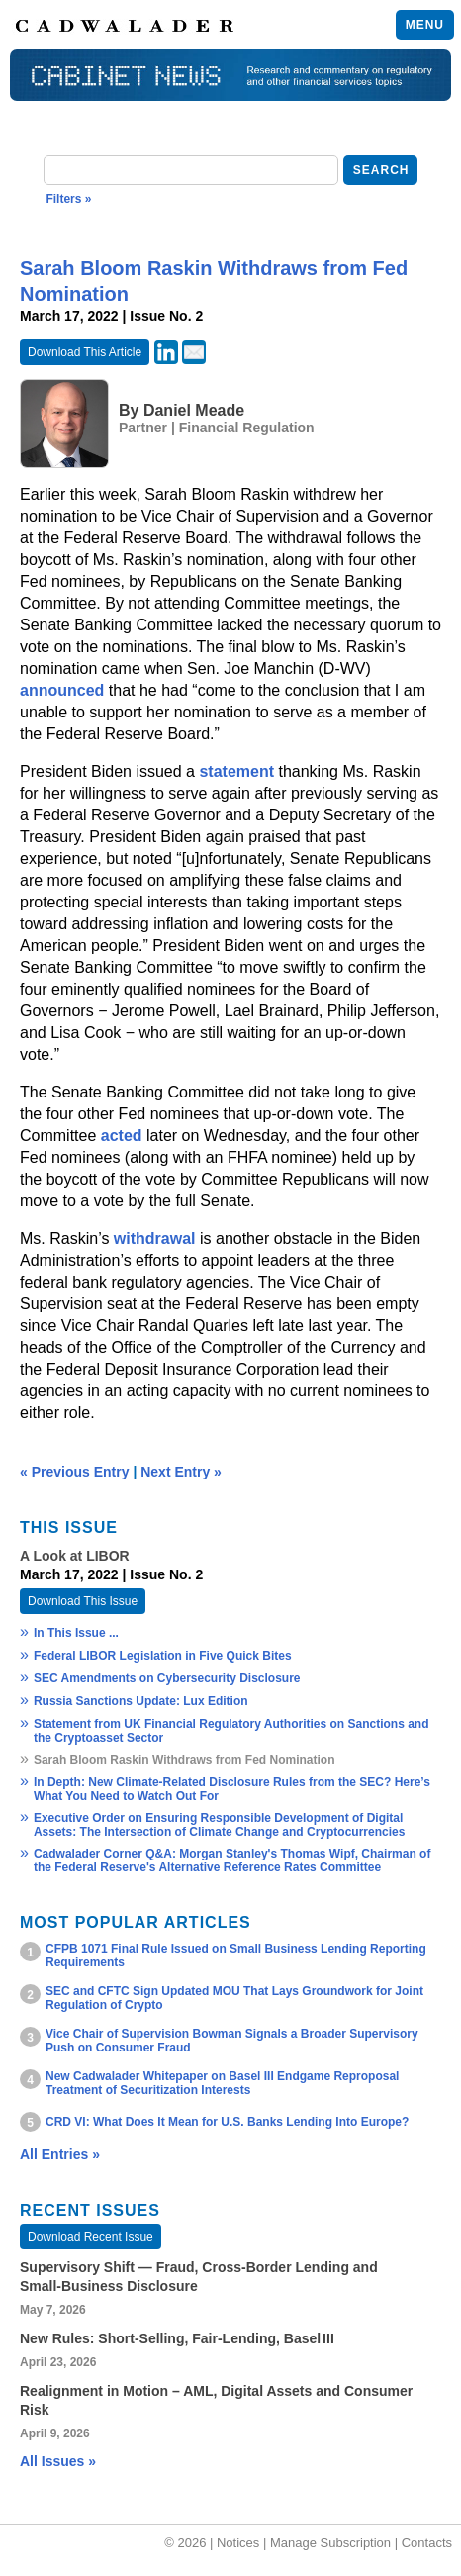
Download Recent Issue (90, 2236)
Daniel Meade (193, 410)
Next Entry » (181, 1471)
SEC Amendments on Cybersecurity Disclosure (167, 1678)
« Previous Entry (75, 1471)
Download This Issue (83, 1601)
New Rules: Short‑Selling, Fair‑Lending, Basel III (177, 2338)
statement (236, 771)
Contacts (427, 2542)
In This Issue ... (76, 1633)
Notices (238, 2542)
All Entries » (60, 2154)
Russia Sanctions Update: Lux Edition (141, 1701)
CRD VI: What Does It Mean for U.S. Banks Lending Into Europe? (227, 2122)
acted (121, 1135)
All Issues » (58, 2461)
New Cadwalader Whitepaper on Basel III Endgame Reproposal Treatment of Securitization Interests (222, 2083)
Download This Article (84, 352)
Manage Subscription (330, 2542)
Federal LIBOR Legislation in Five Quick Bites (163, 1656)
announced (62, 690)
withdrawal (155, 1238)
